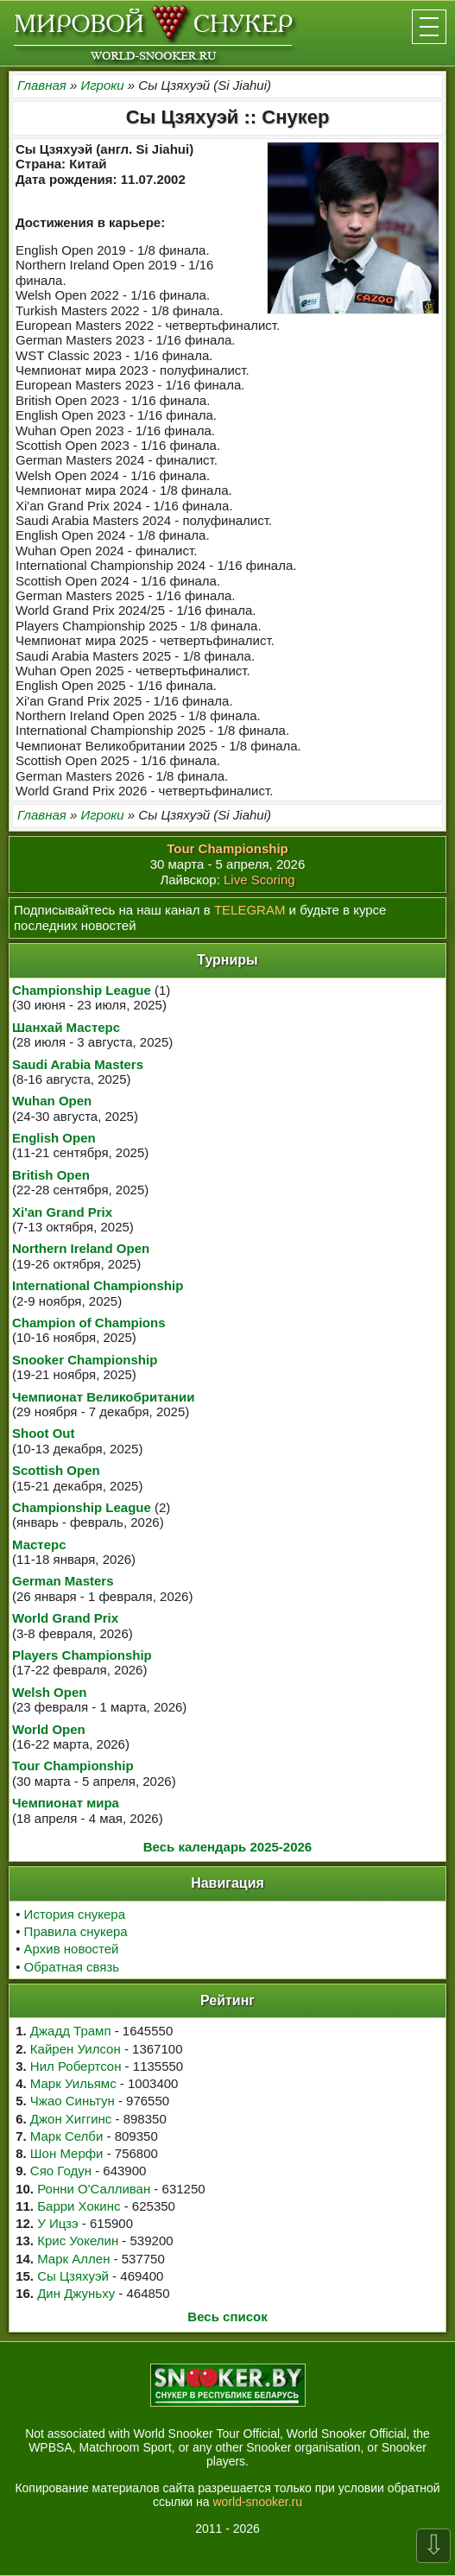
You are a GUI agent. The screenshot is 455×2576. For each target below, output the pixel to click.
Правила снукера (76, 1931)
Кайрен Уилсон (75, 2048)
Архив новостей (71, 1948)
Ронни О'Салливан (93, 2188)
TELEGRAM (250, 909)
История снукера (74, 1914)
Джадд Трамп (70, 2030)
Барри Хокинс (78, 2206)
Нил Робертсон (76, 2066)
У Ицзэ (57, 2223)
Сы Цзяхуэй (73, 2276)
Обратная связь (72, 1966)
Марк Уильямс (73, 2083)
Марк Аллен (73, 2258)
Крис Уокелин (77, 2240)
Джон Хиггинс (70, 2118)
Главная (41, 85)
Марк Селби (66, 2136)
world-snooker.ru (257, 2502)
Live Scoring (259, 879)
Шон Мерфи (67, 2153)
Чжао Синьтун (72, 2100)
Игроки (101, 85)
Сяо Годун (61, 2170)
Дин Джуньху (76, 2293)
